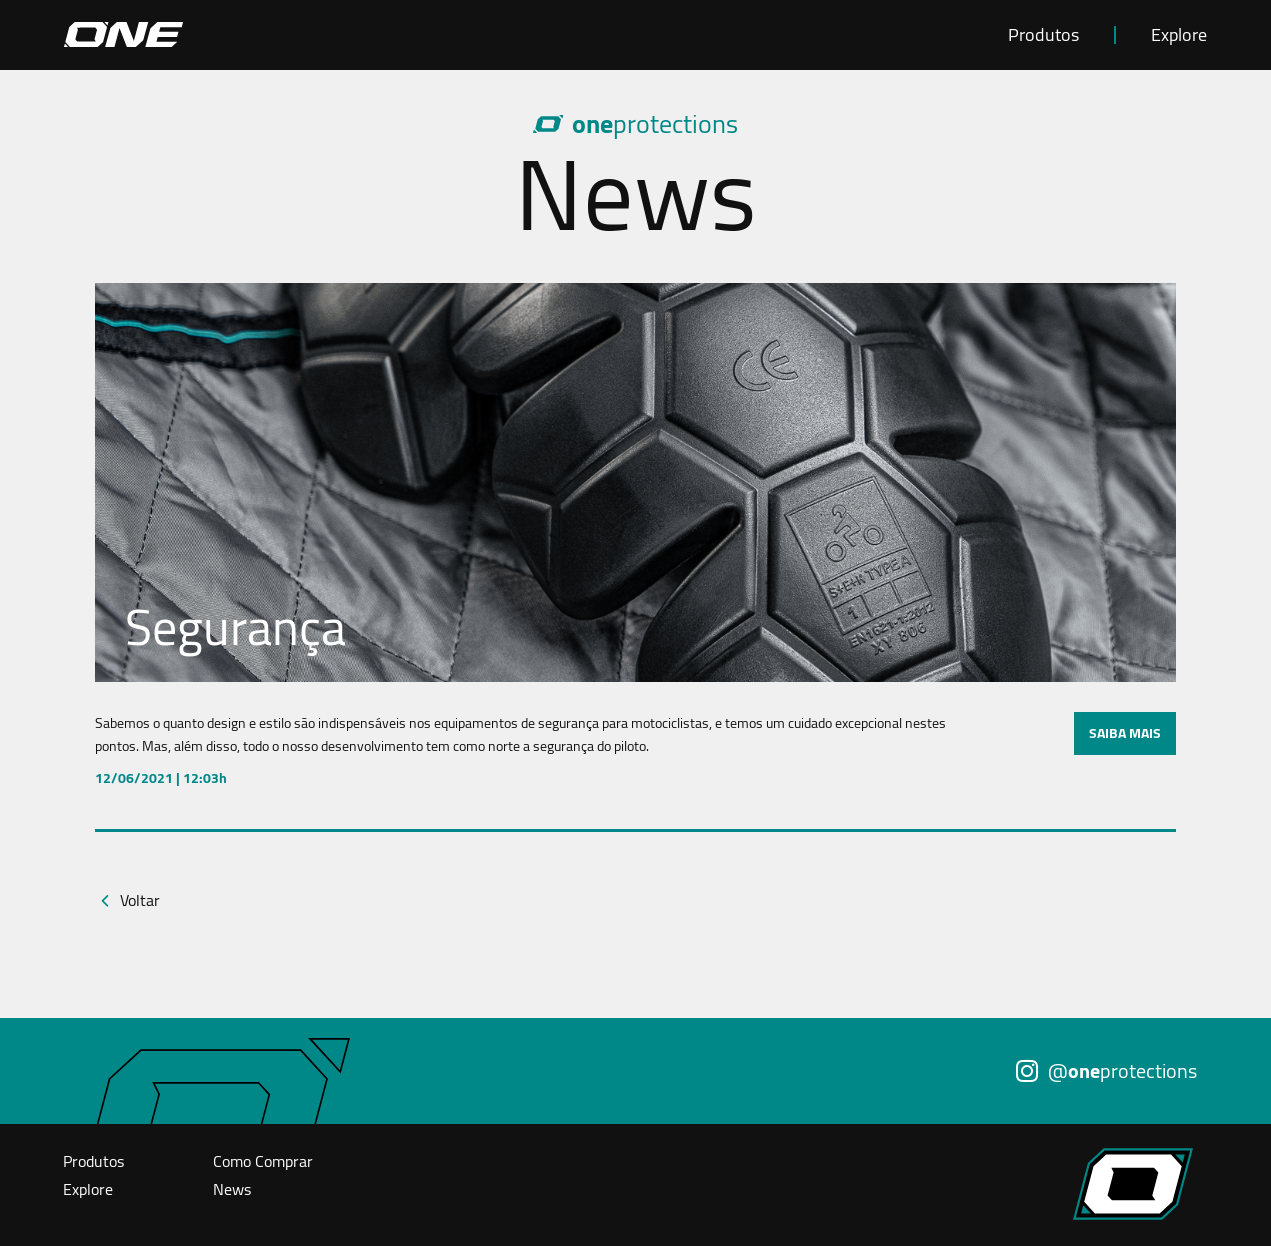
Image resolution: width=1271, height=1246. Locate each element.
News (232, 1189)
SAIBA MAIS (1125, 733)
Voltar (140, 900)
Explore (1179, 34)
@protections (1106, 1070)
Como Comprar (263, 1161)
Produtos (1043, 34)
